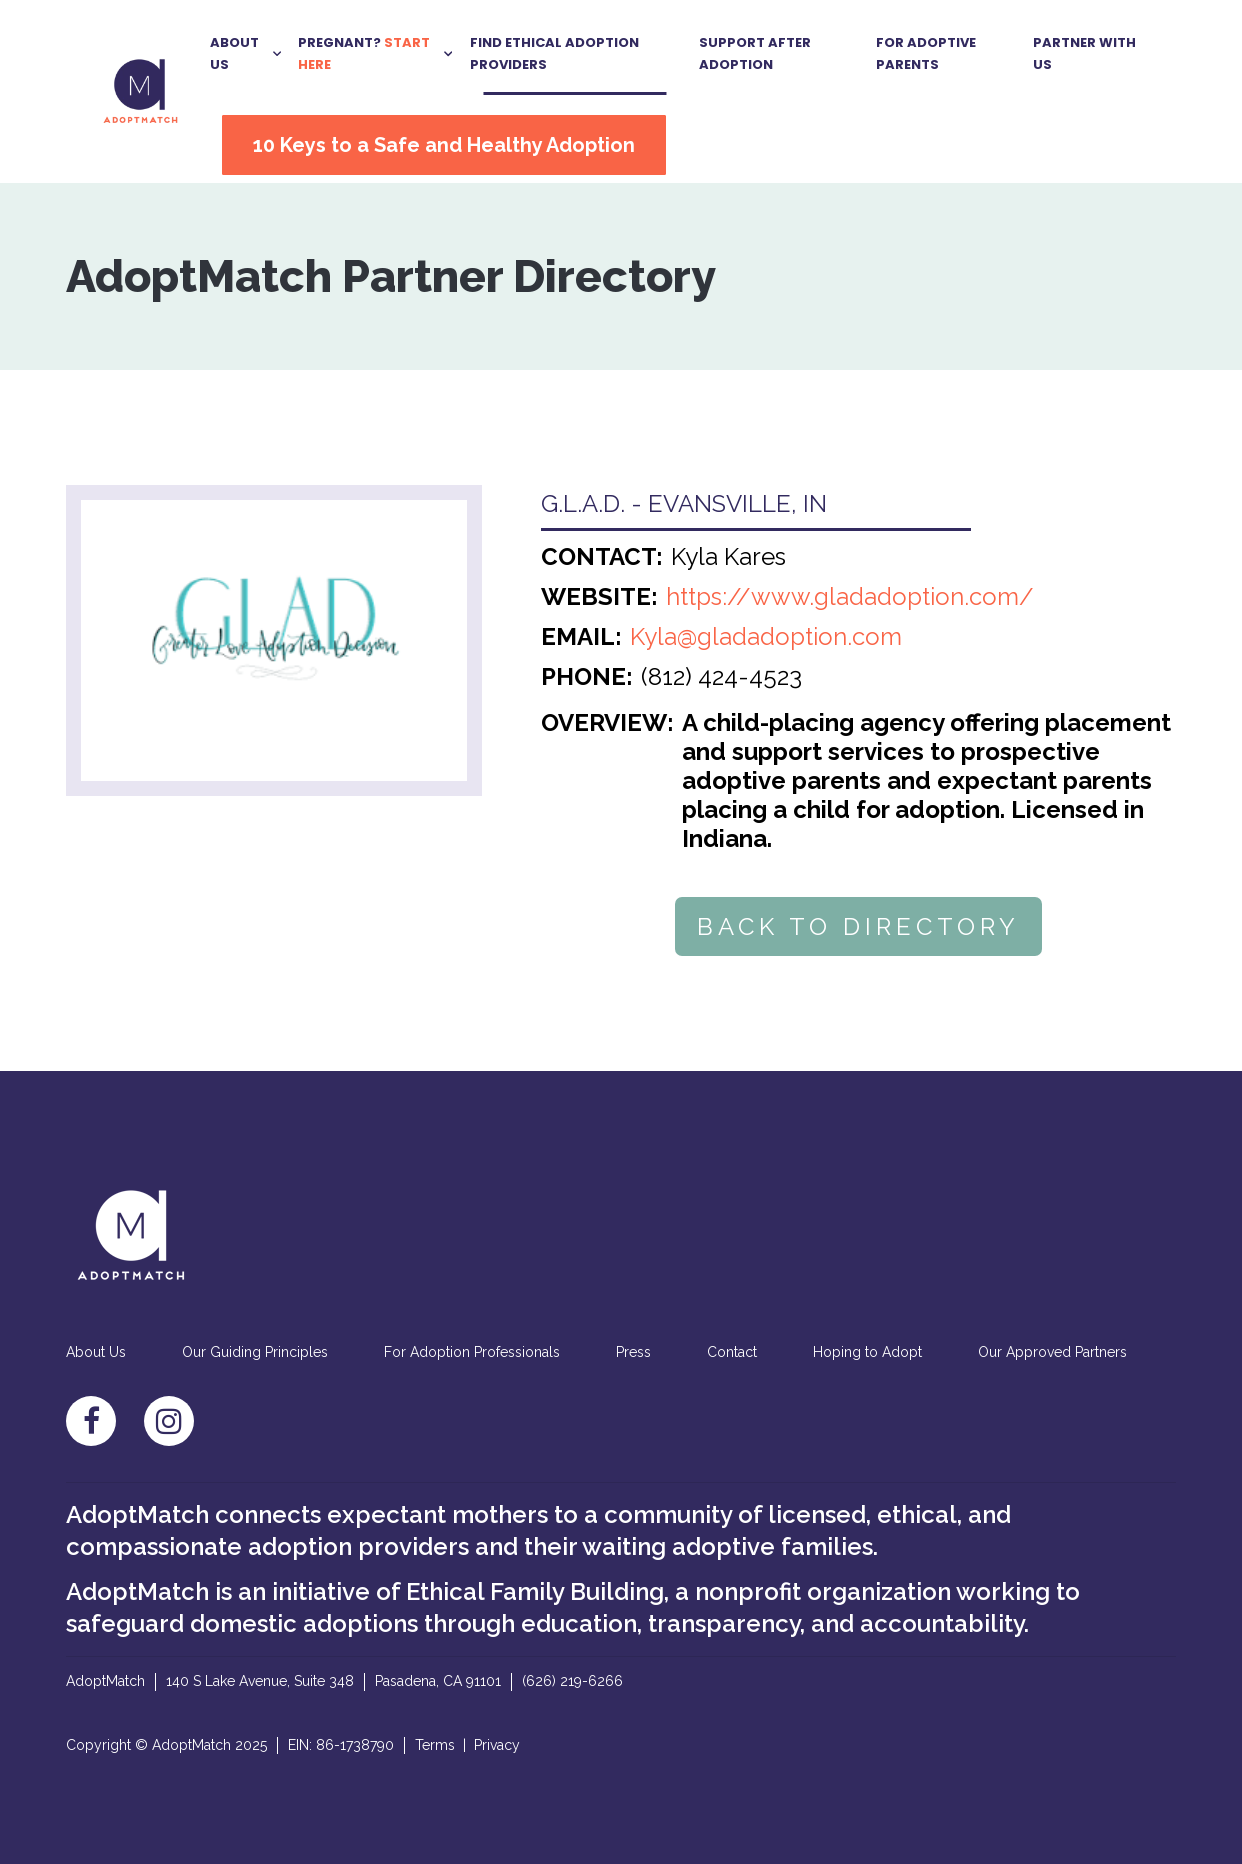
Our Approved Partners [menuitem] (1052, 1352)
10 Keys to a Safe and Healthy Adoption (444, 145)
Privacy (497, 1745)
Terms (435, 1745)
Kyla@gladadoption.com (766, 636)
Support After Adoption (755, 53)
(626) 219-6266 (572, 1681)
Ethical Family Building (535, 1591)
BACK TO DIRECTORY (858, 926)
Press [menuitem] (633, 1352)
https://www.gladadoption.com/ (850, 596)
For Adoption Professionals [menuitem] (472, 1352)
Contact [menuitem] (732, 1352)
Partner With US (1084, 53)
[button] (246, 53)
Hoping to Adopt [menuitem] (867, 1352)
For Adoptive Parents (926, 53)
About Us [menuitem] (96, 1352)
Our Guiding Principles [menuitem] (255, 1352)
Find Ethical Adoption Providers (554, 53)
